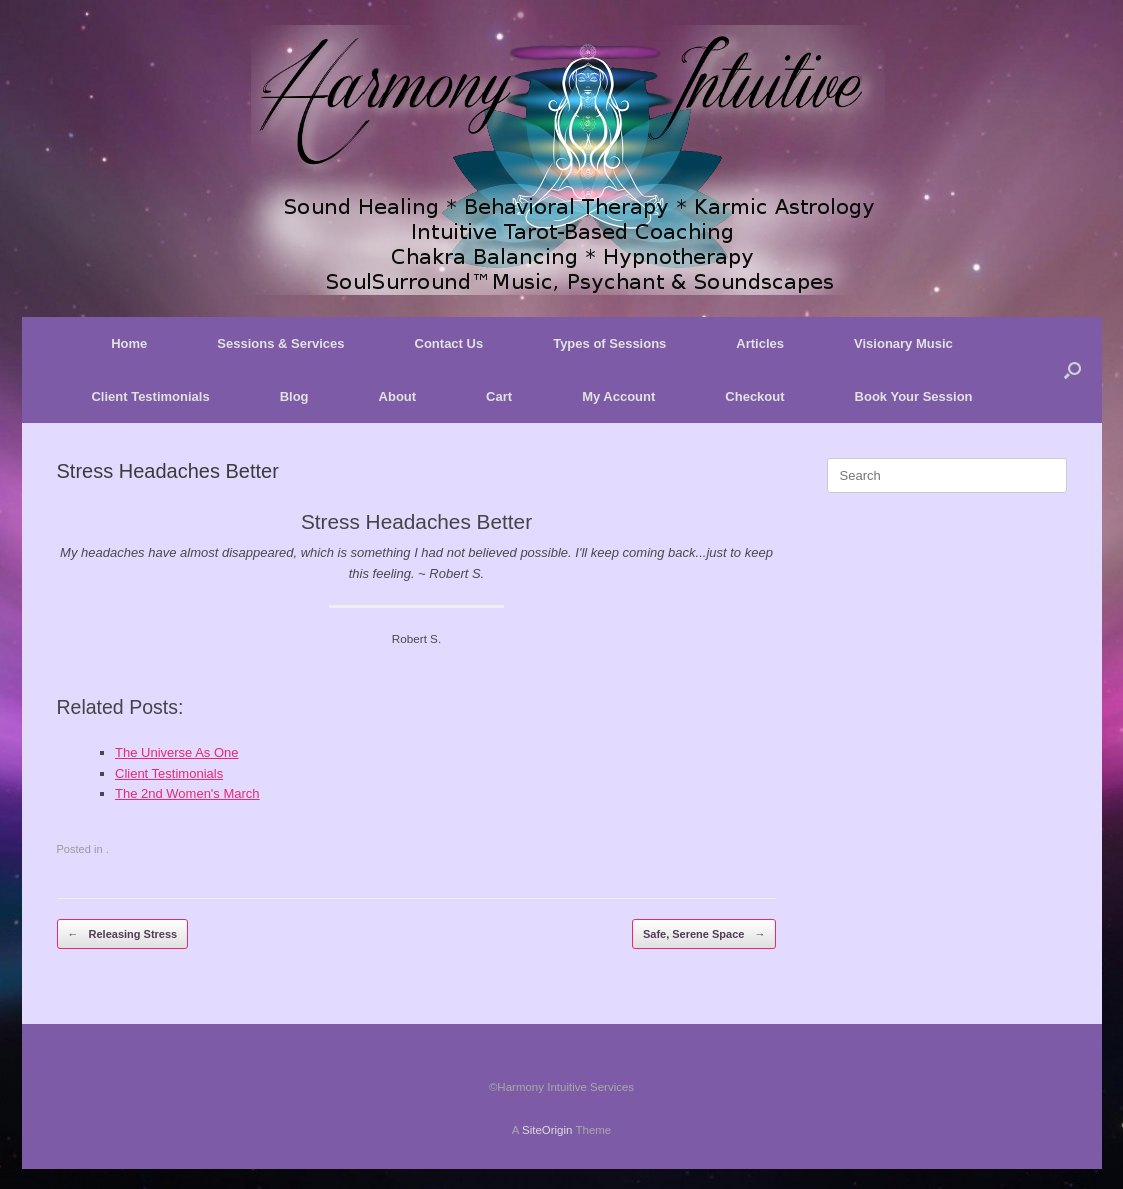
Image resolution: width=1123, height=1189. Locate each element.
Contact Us (449, 343)
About (398, 396)
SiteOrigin (547, 1130)
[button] (1072, 370)
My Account (618, 396)
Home (129, 343)
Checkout (754, 396)
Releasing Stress (123, 934)
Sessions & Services (280, 343)
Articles (760, 343)
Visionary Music (903, 343)
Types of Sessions (609, 343)
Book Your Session (914, 396)
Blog (294, 396)
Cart (499, 396)
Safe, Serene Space (704, 934)
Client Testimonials (150, 396)
